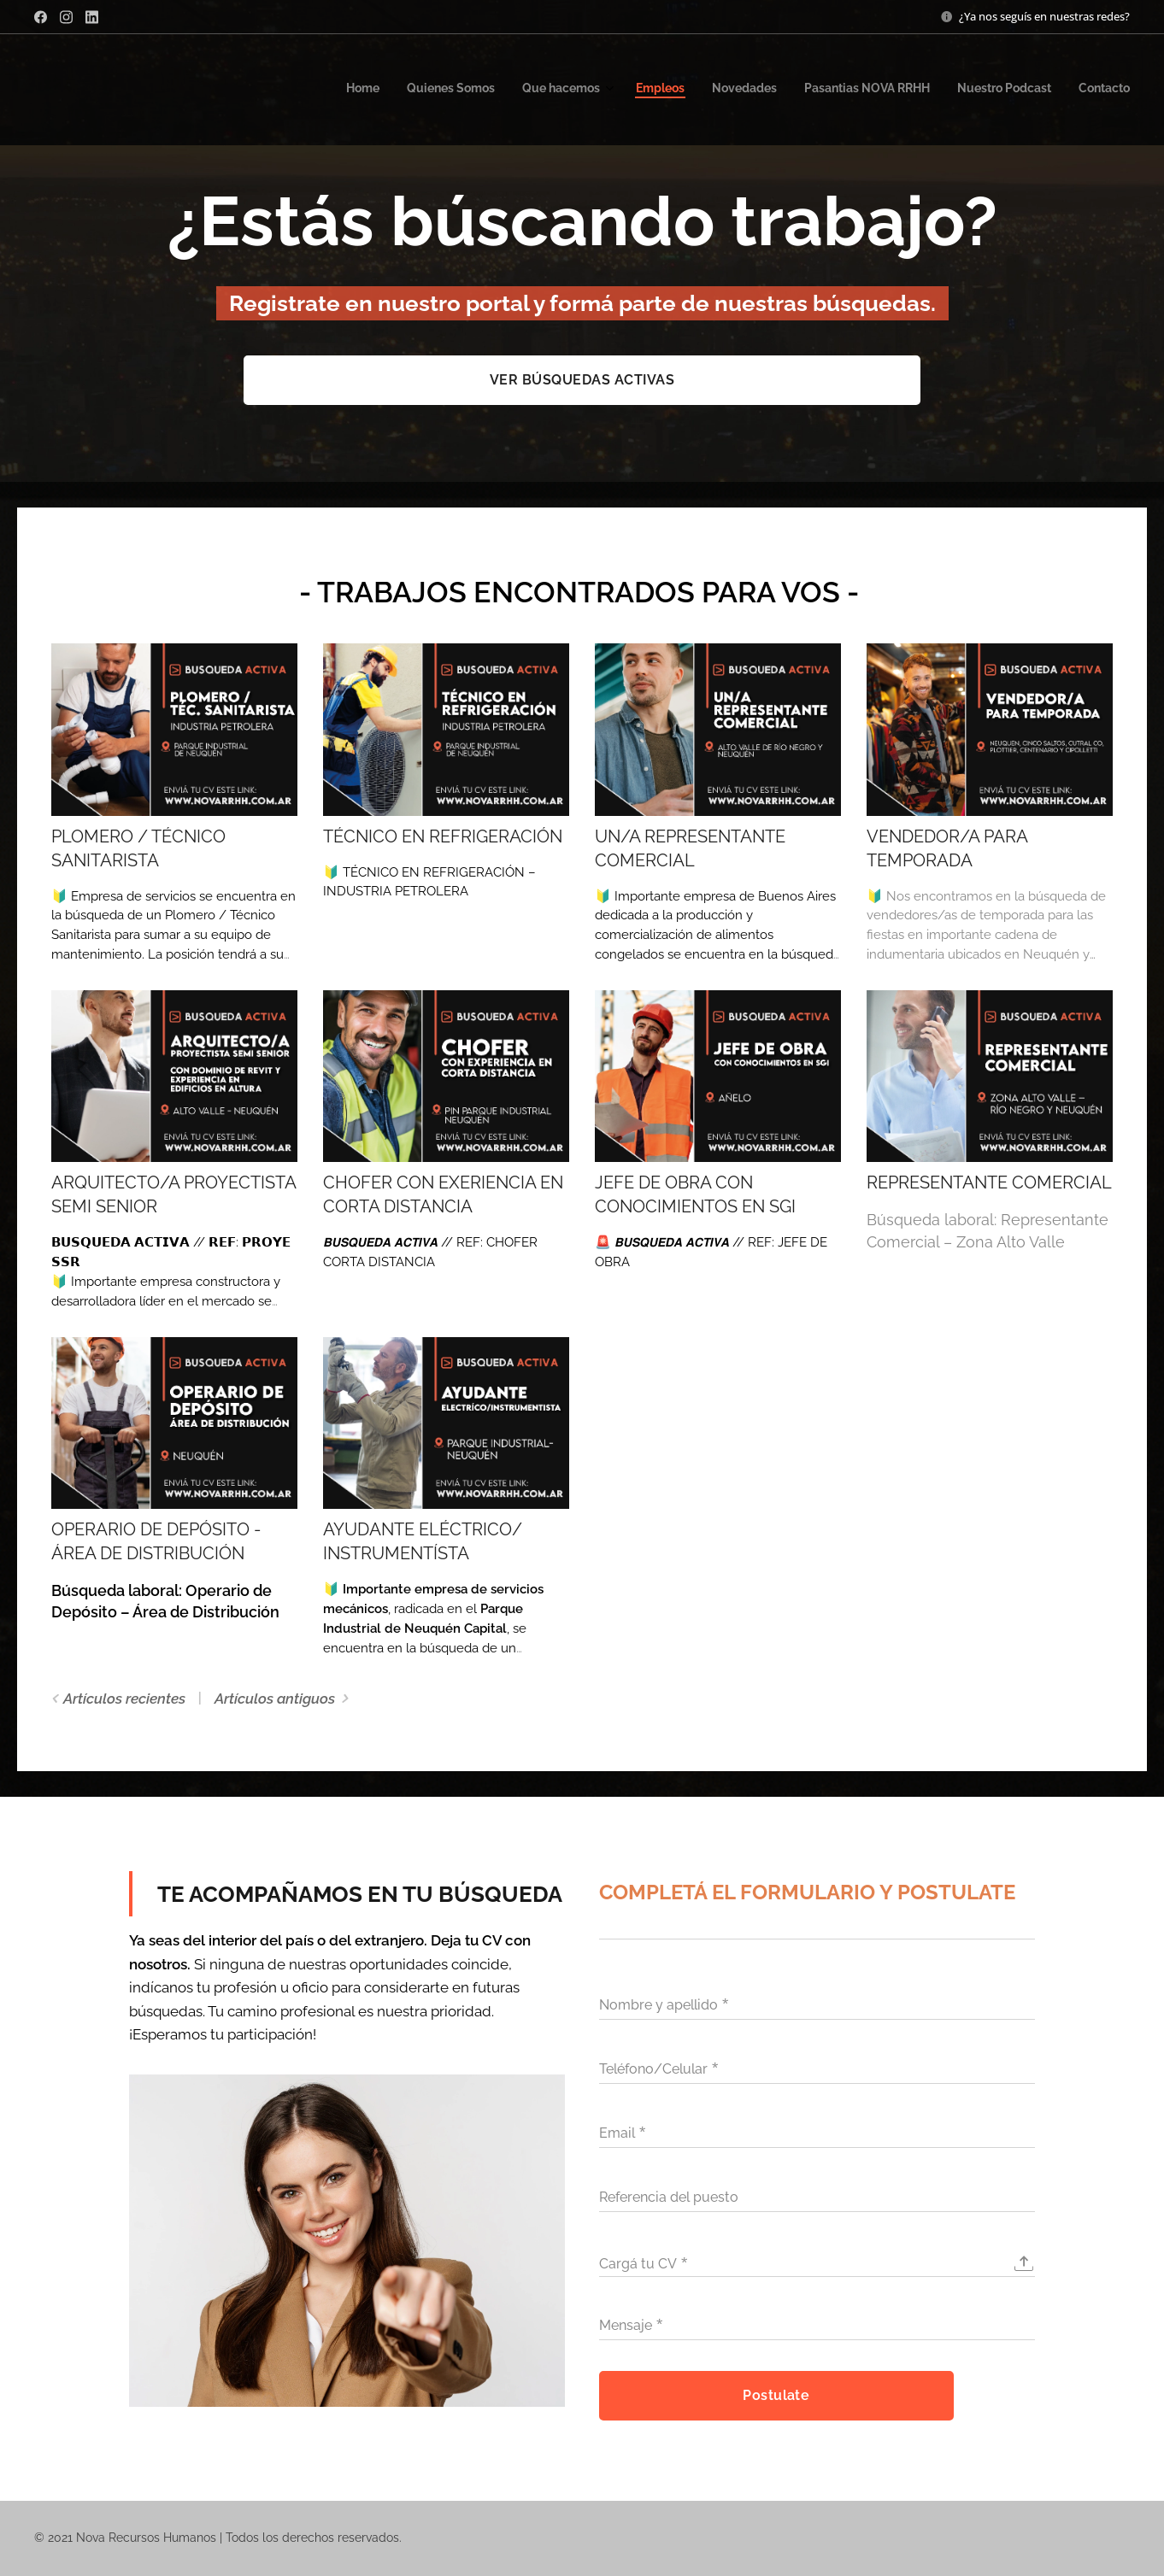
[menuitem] (935, 89)
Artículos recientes (124, 1698)
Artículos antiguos (275, 1698)
